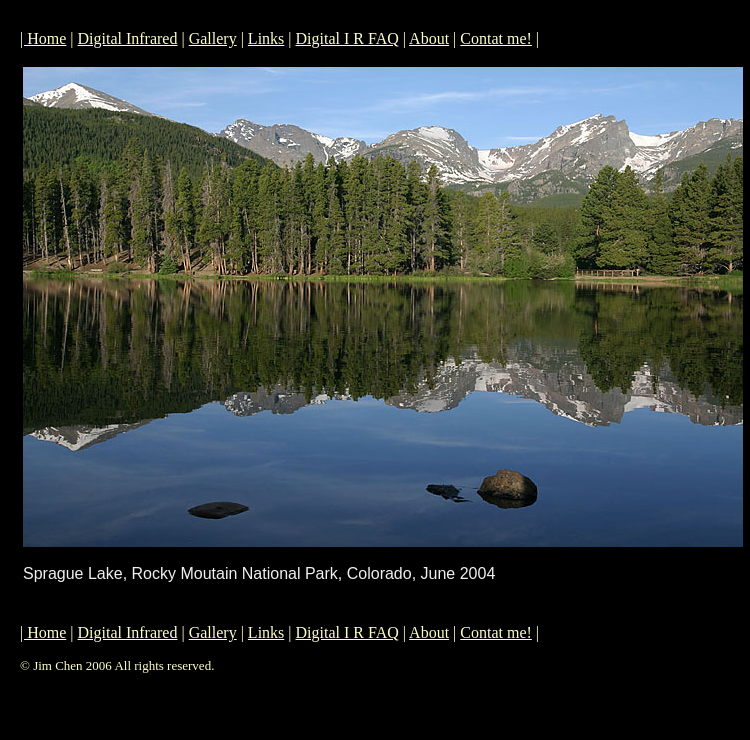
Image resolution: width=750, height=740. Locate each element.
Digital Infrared (128, 38)
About (429, 38)
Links (266, 38)
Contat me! (496, 38)
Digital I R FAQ (347, 38)
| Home (43, 38)
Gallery (213, 38)
